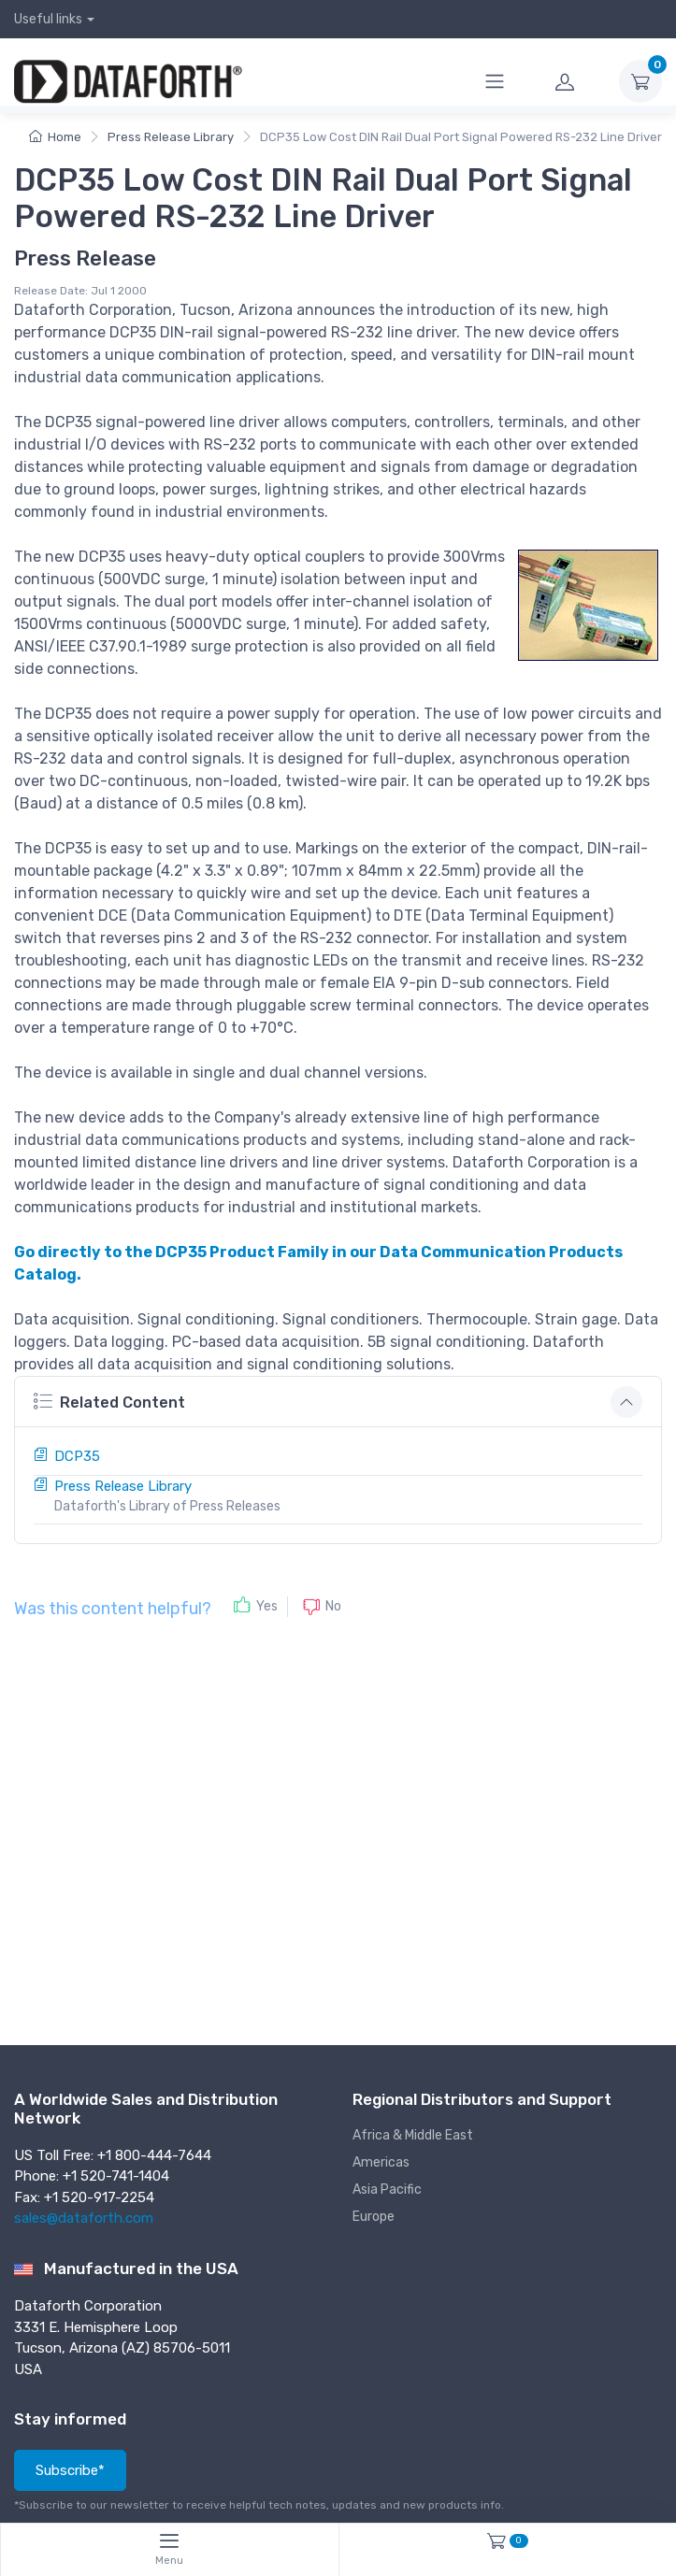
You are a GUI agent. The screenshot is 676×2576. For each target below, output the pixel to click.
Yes (267, 1606)
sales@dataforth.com (83, 2218)
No (333, 1606)
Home (55, 137)
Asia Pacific (387, 2189)
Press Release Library (171, 137)
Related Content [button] (109, 1400)
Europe (373, 2217)
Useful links (48, 19)
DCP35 (77, 1456)
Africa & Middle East (412, 2135)
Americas (381, 2162)
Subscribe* (70, 2470)
